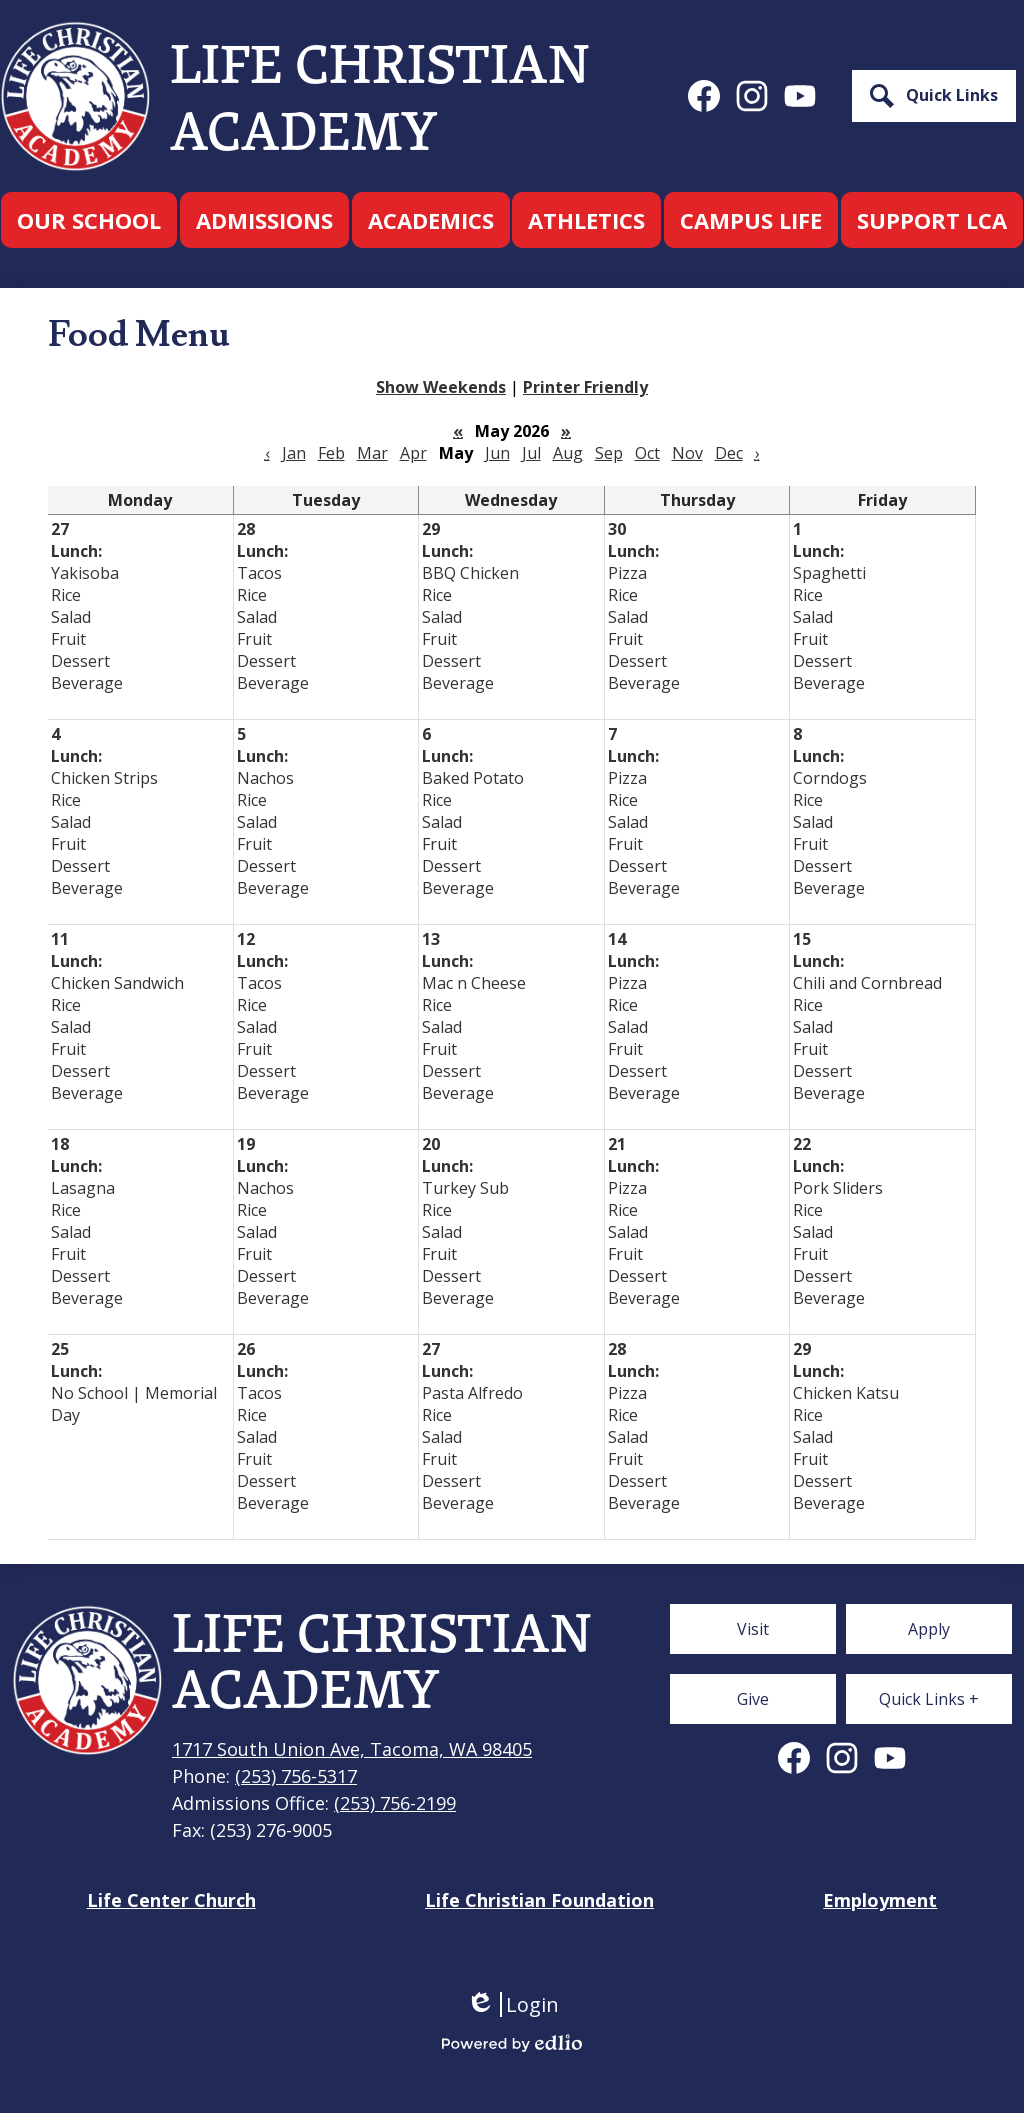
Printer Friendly (585, 387)
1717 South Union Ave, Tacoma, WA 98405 (352, 1749)
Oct (647, 453)
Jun (497, 453)
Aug (568, 453)
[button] (89, 220)
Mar (372, 453)
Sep (609, 453)
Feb (331, 453)
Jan (294, 453)
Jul (531, 453)
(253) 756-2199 (395, 1803)
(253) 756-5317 (296, 1776)
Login (512, 2004)
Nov (687, 453)
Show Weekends (441, 387)
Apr (413, 453)
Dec (729, 453)
